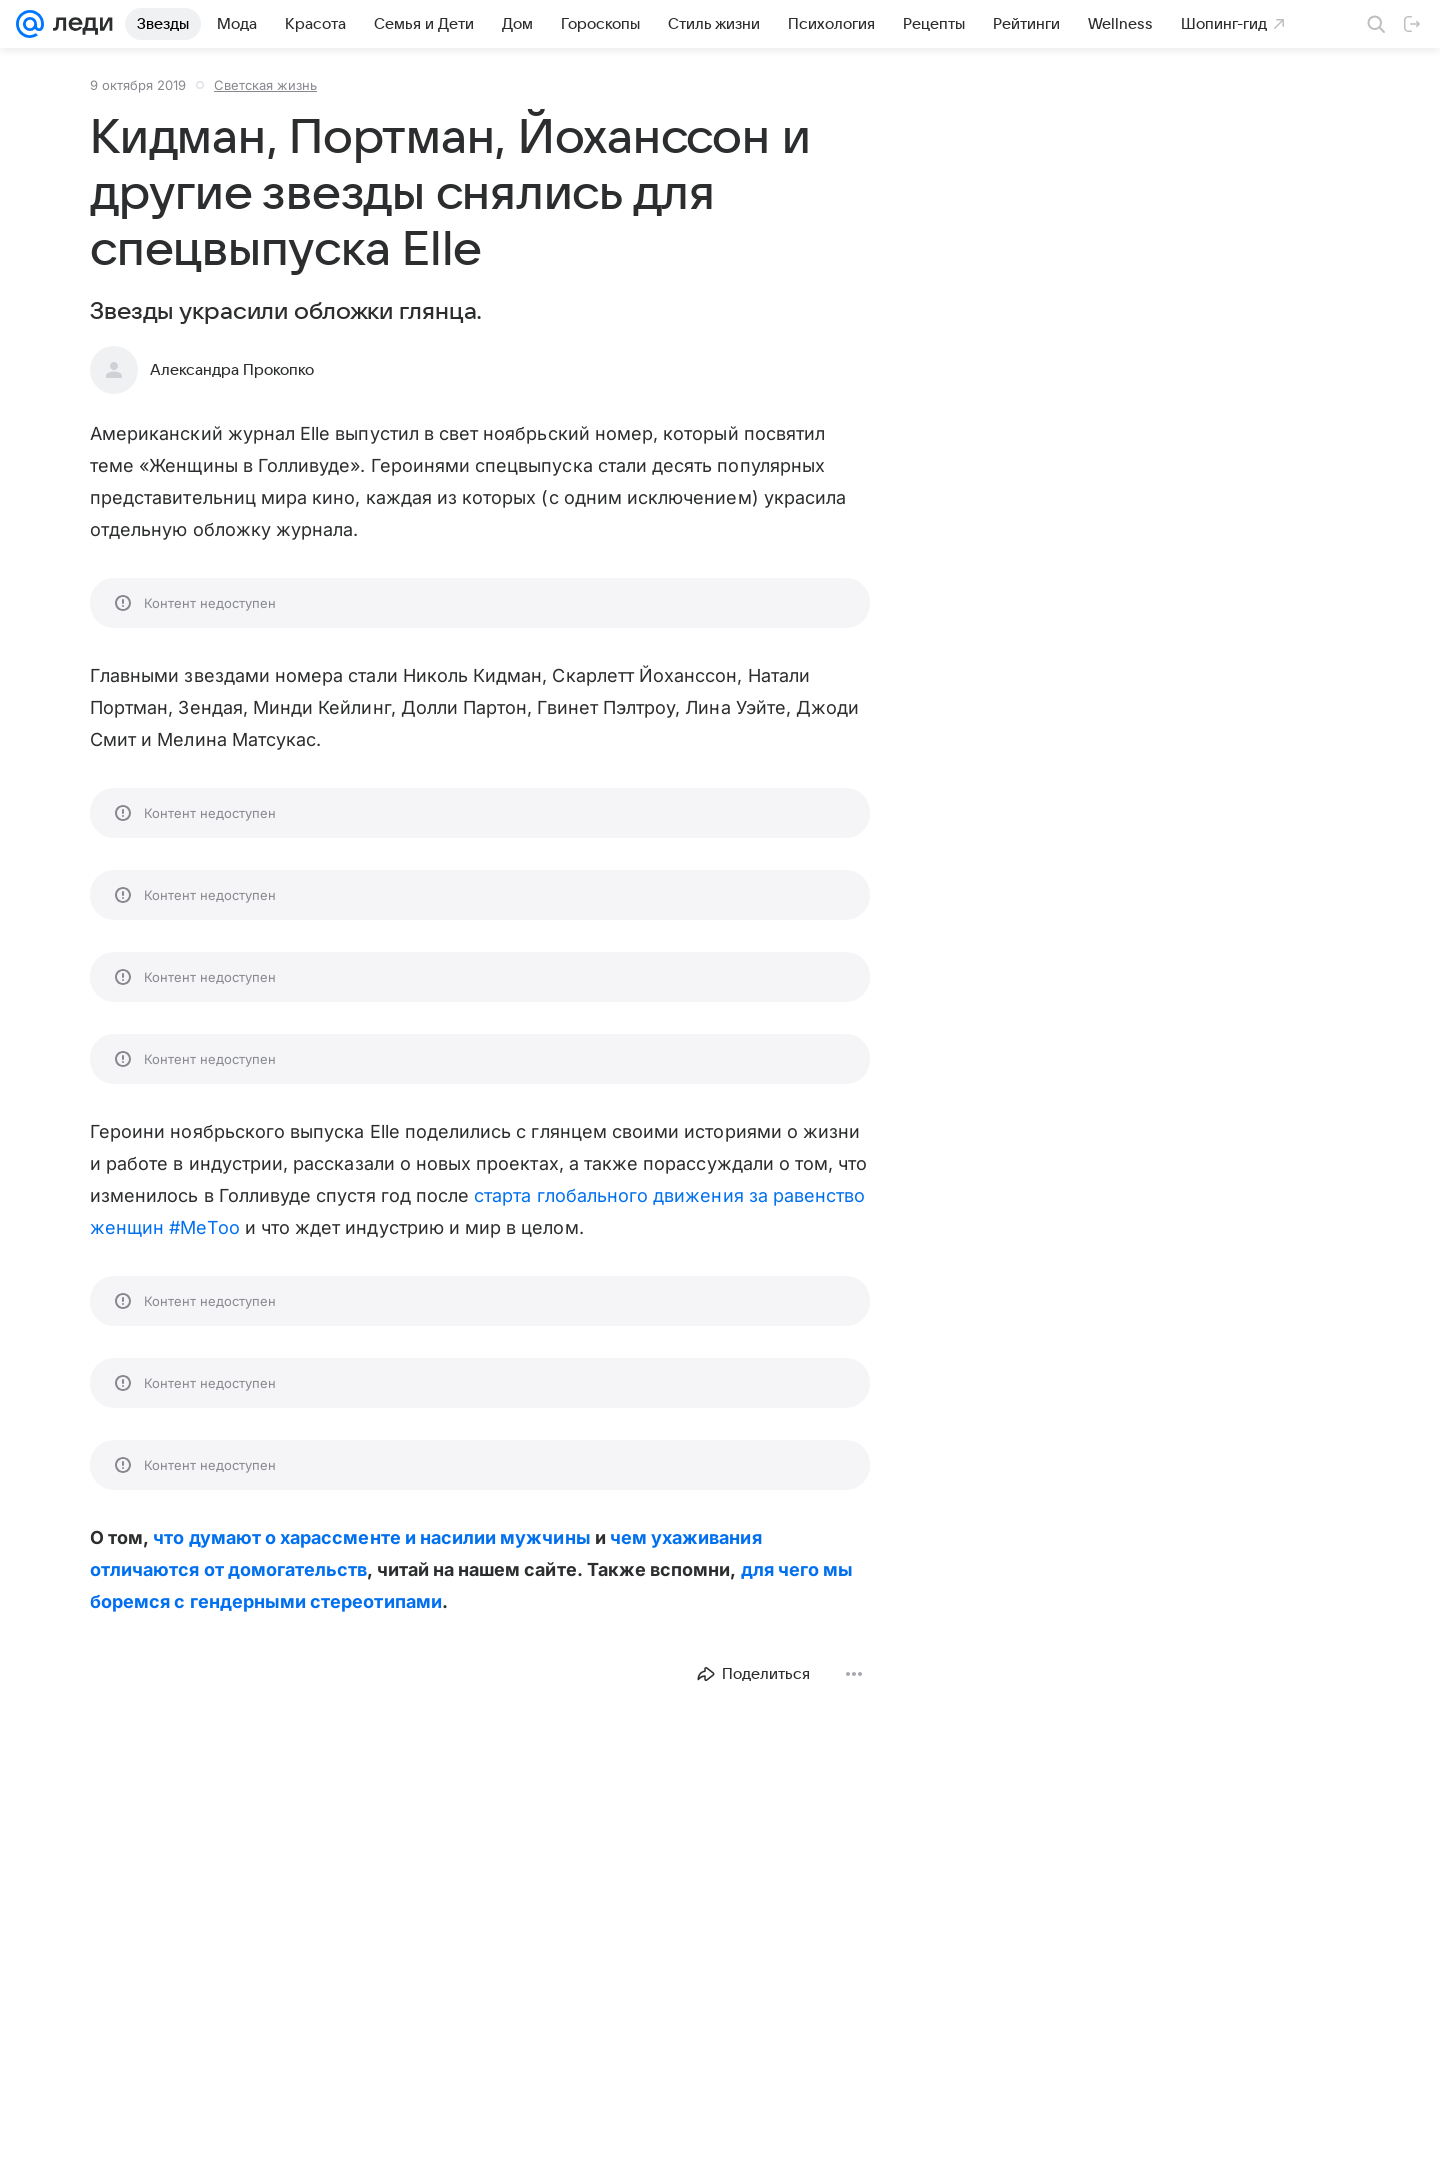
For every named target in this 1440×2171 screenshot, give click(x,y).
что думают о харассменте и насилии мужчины (371, 1537)
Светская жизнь (265, 85)
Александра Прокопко (232, 370)
